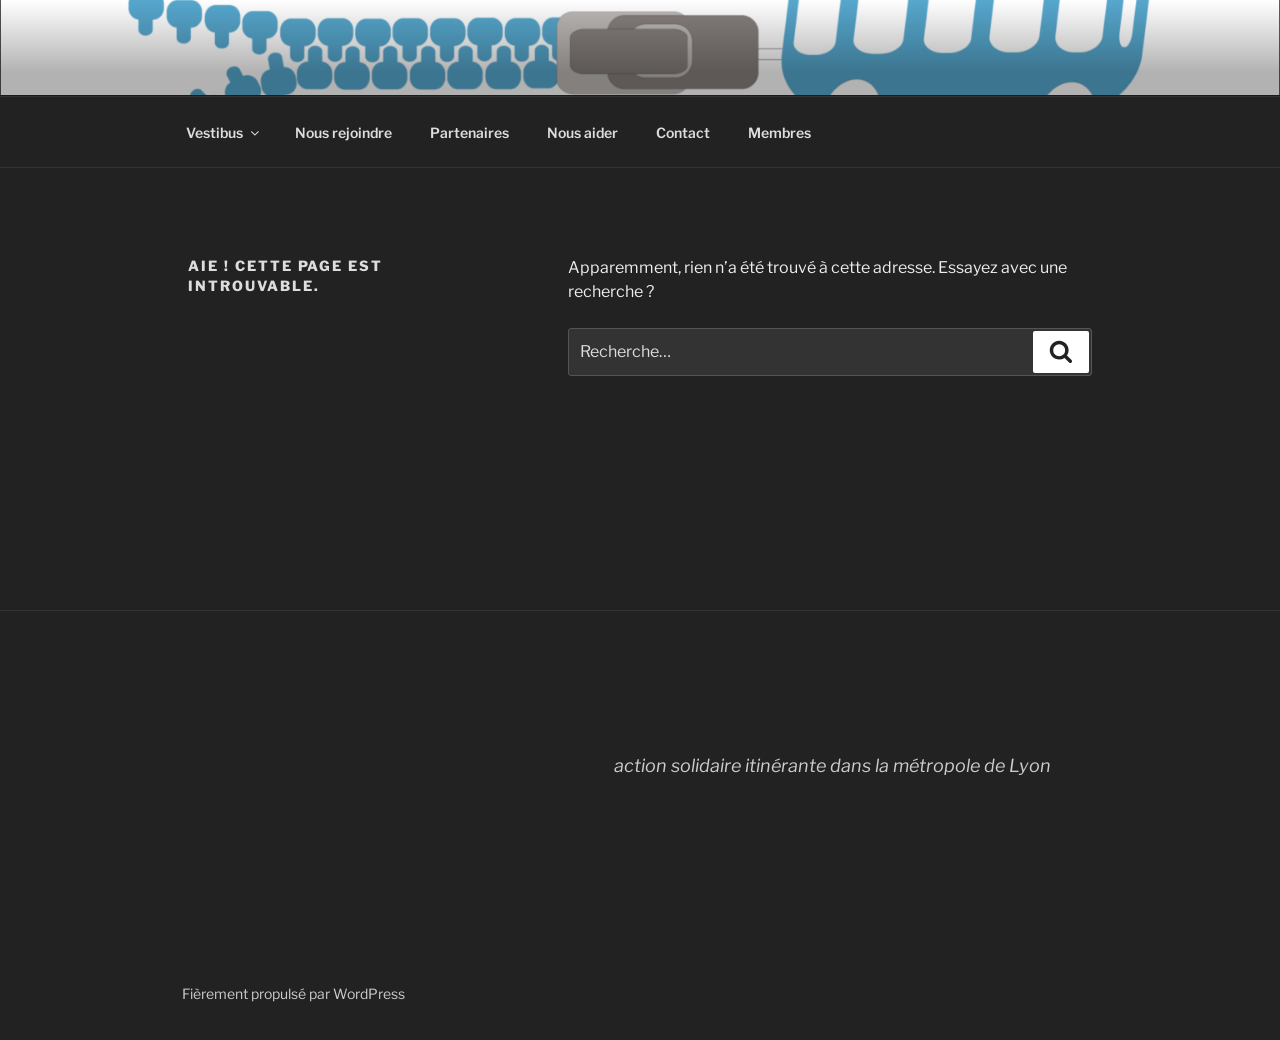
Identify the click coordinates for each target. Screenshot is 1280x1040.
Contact (683, 132)
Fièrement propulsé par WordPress (293, 993)
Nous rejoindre (343, 132)
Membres (779, 132)
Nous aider (582, 132)
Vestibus (224, 132)
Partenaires (469, 132)
